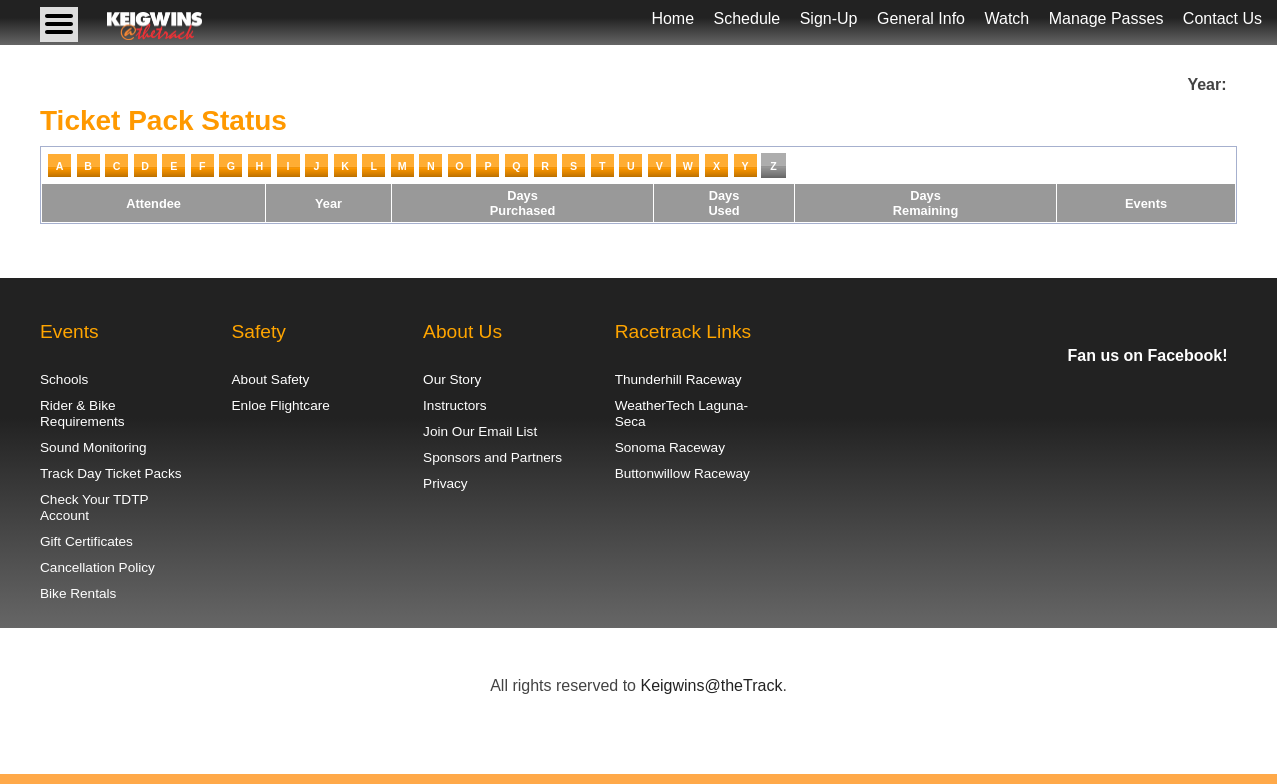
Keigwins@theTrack (711, 685)
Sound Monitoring (93, 447)
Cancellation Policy (97, 567)
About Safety (271, 379)
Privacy (445, 483)
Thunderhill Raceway (678, 379)
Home (672, 18)
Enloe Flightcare (281, 405)
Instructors (454, 405)
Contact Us (1222, 18)
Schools (64, 379)
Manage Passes (1106, 18)
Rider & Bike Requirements (82, 413)
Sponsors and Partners (492, 457)
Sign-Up (829, 18)
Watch (1006, 18)
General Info (921, 18)
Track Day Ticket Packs (111, 473)
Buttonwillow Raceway (682, 473)
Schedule (747, 18)
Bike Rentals (78, 593)
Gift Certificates (86, 541)
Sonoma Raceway (670, 447)
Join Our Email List (480, 431)
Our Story (452, 379)
